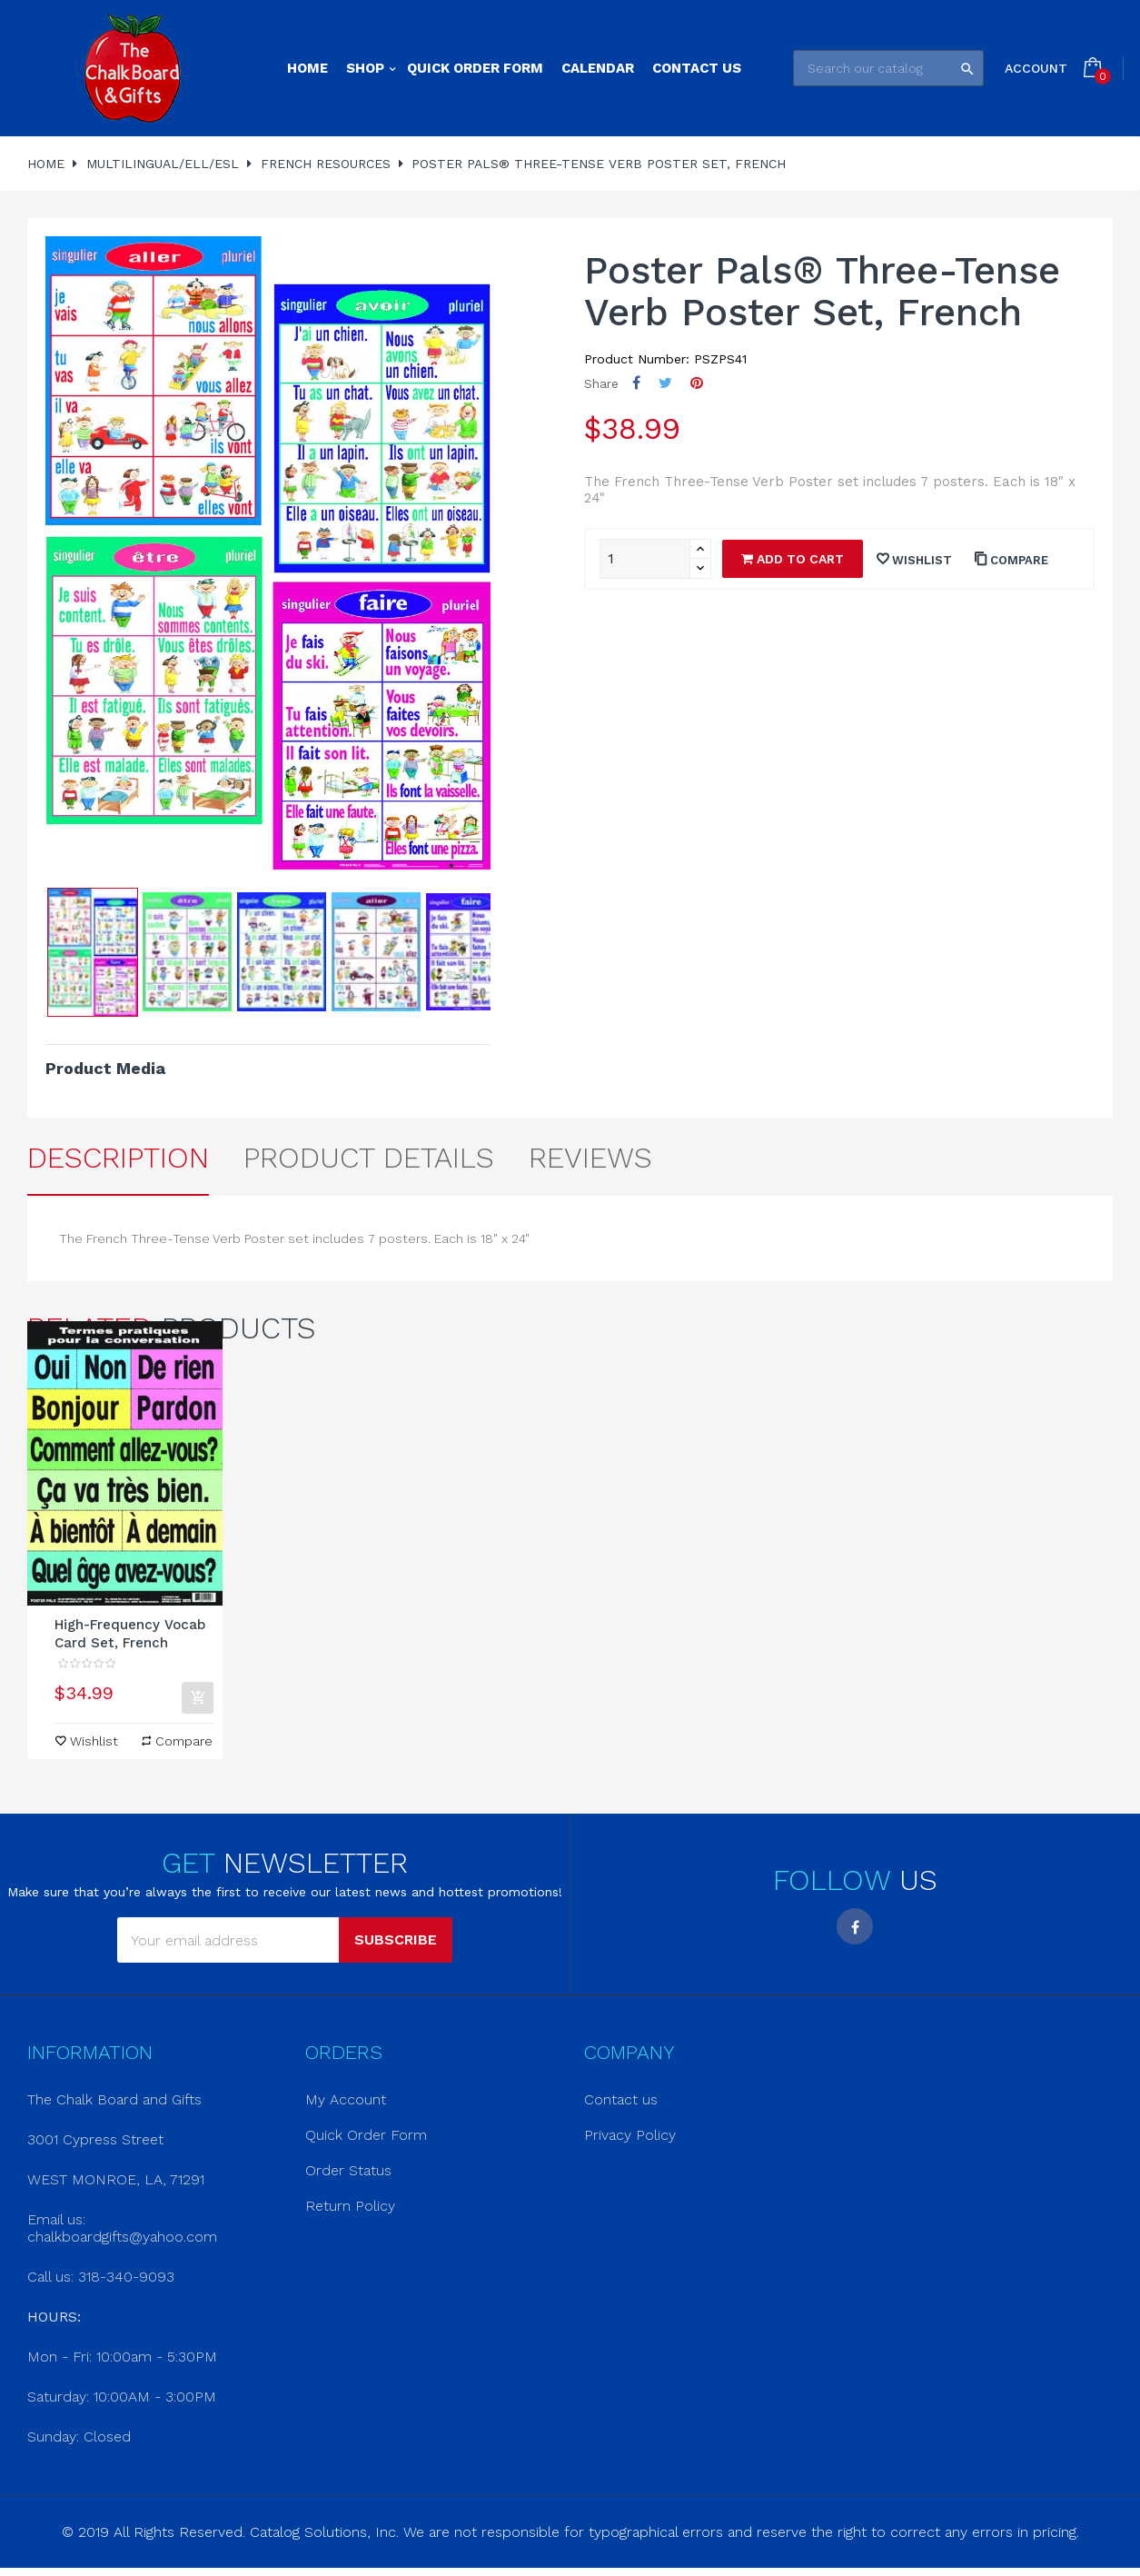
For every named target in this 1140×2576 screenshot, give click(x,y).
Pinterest (696, 383)
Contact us (621, 2099)
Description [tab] (118, 1157)
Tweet (665, 383)
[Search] (888, 68)
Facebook (855, 1926)
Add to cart (792, 559)
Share (636, 383)
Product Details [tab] (368, 1157)
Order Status (348, 2170)
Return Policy (350, 2205)
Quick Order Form (366, 2134)
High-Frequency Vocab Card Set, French (130, 1633)
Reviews (590, 1157)
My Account (345, 2099)
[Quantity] (645, 559)
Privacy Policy (630, 2134)
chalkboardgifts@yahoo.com (122, 2236)
